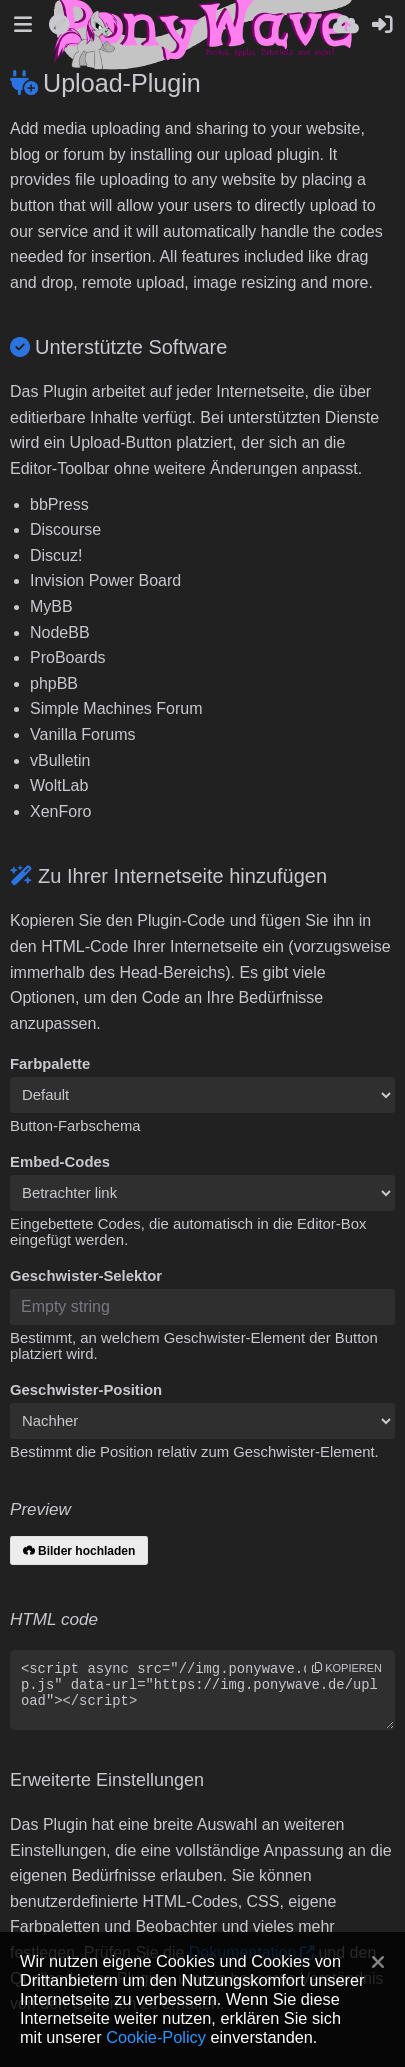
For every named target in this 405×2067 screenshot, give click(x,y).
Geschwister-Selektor (86, 1276)
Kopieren (347, 1668)
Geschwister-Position (86, 1390)
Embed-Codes (60, 1162)
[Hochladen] (346, 25)
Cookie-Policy (156, 2037)
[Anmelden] (382, 25)
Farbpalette (50, 1064)
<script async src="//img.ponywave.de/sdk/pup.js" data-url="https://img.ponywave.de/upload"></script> (202, 1690)
